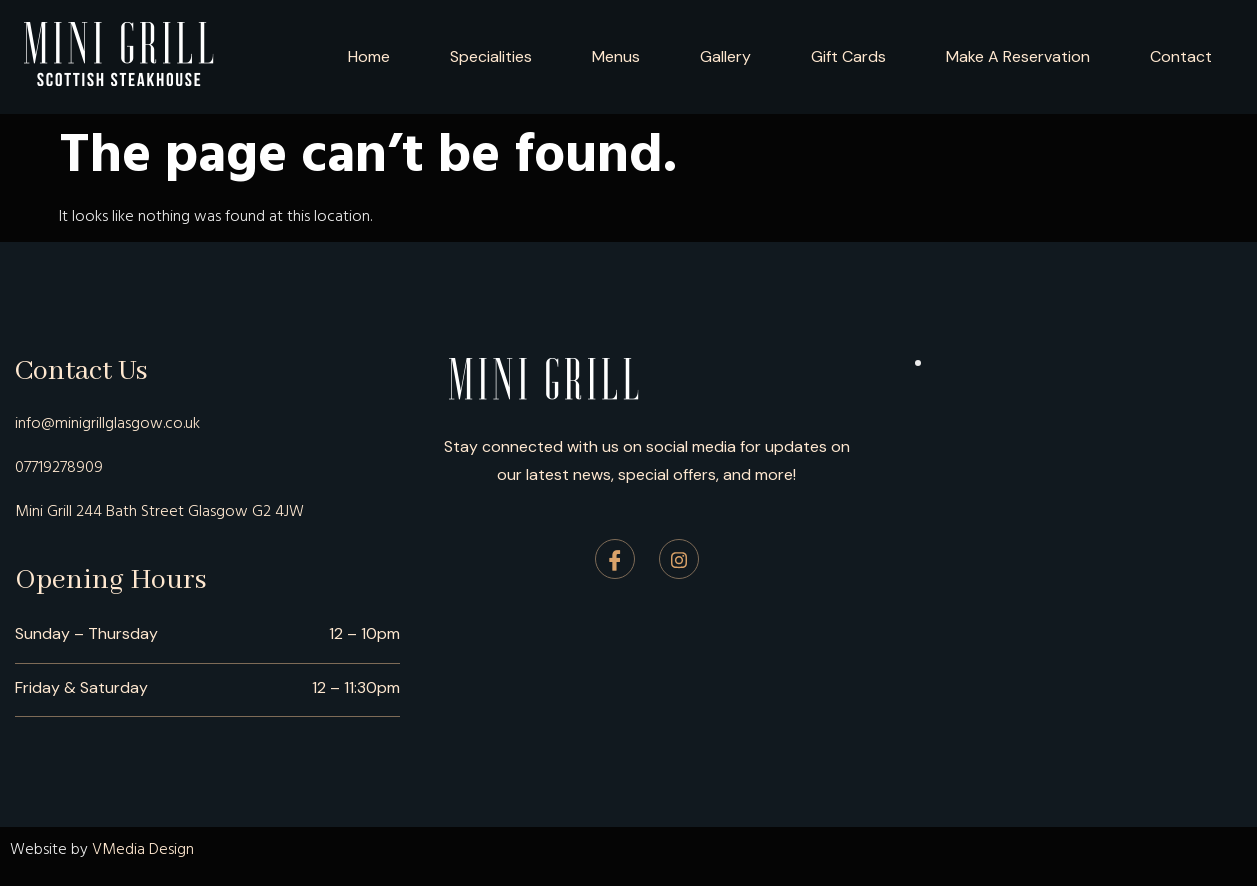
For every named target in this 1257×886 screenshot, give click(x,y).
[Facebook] (615, 559)
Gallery (725, 56)
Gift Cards (848, 56)
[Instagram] (679, 559)
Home (369, 56)
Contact (1181, 56)
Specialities (491, 56)
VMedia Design (143, 849)
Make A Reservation (1018, 56)
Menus (616, 56)
